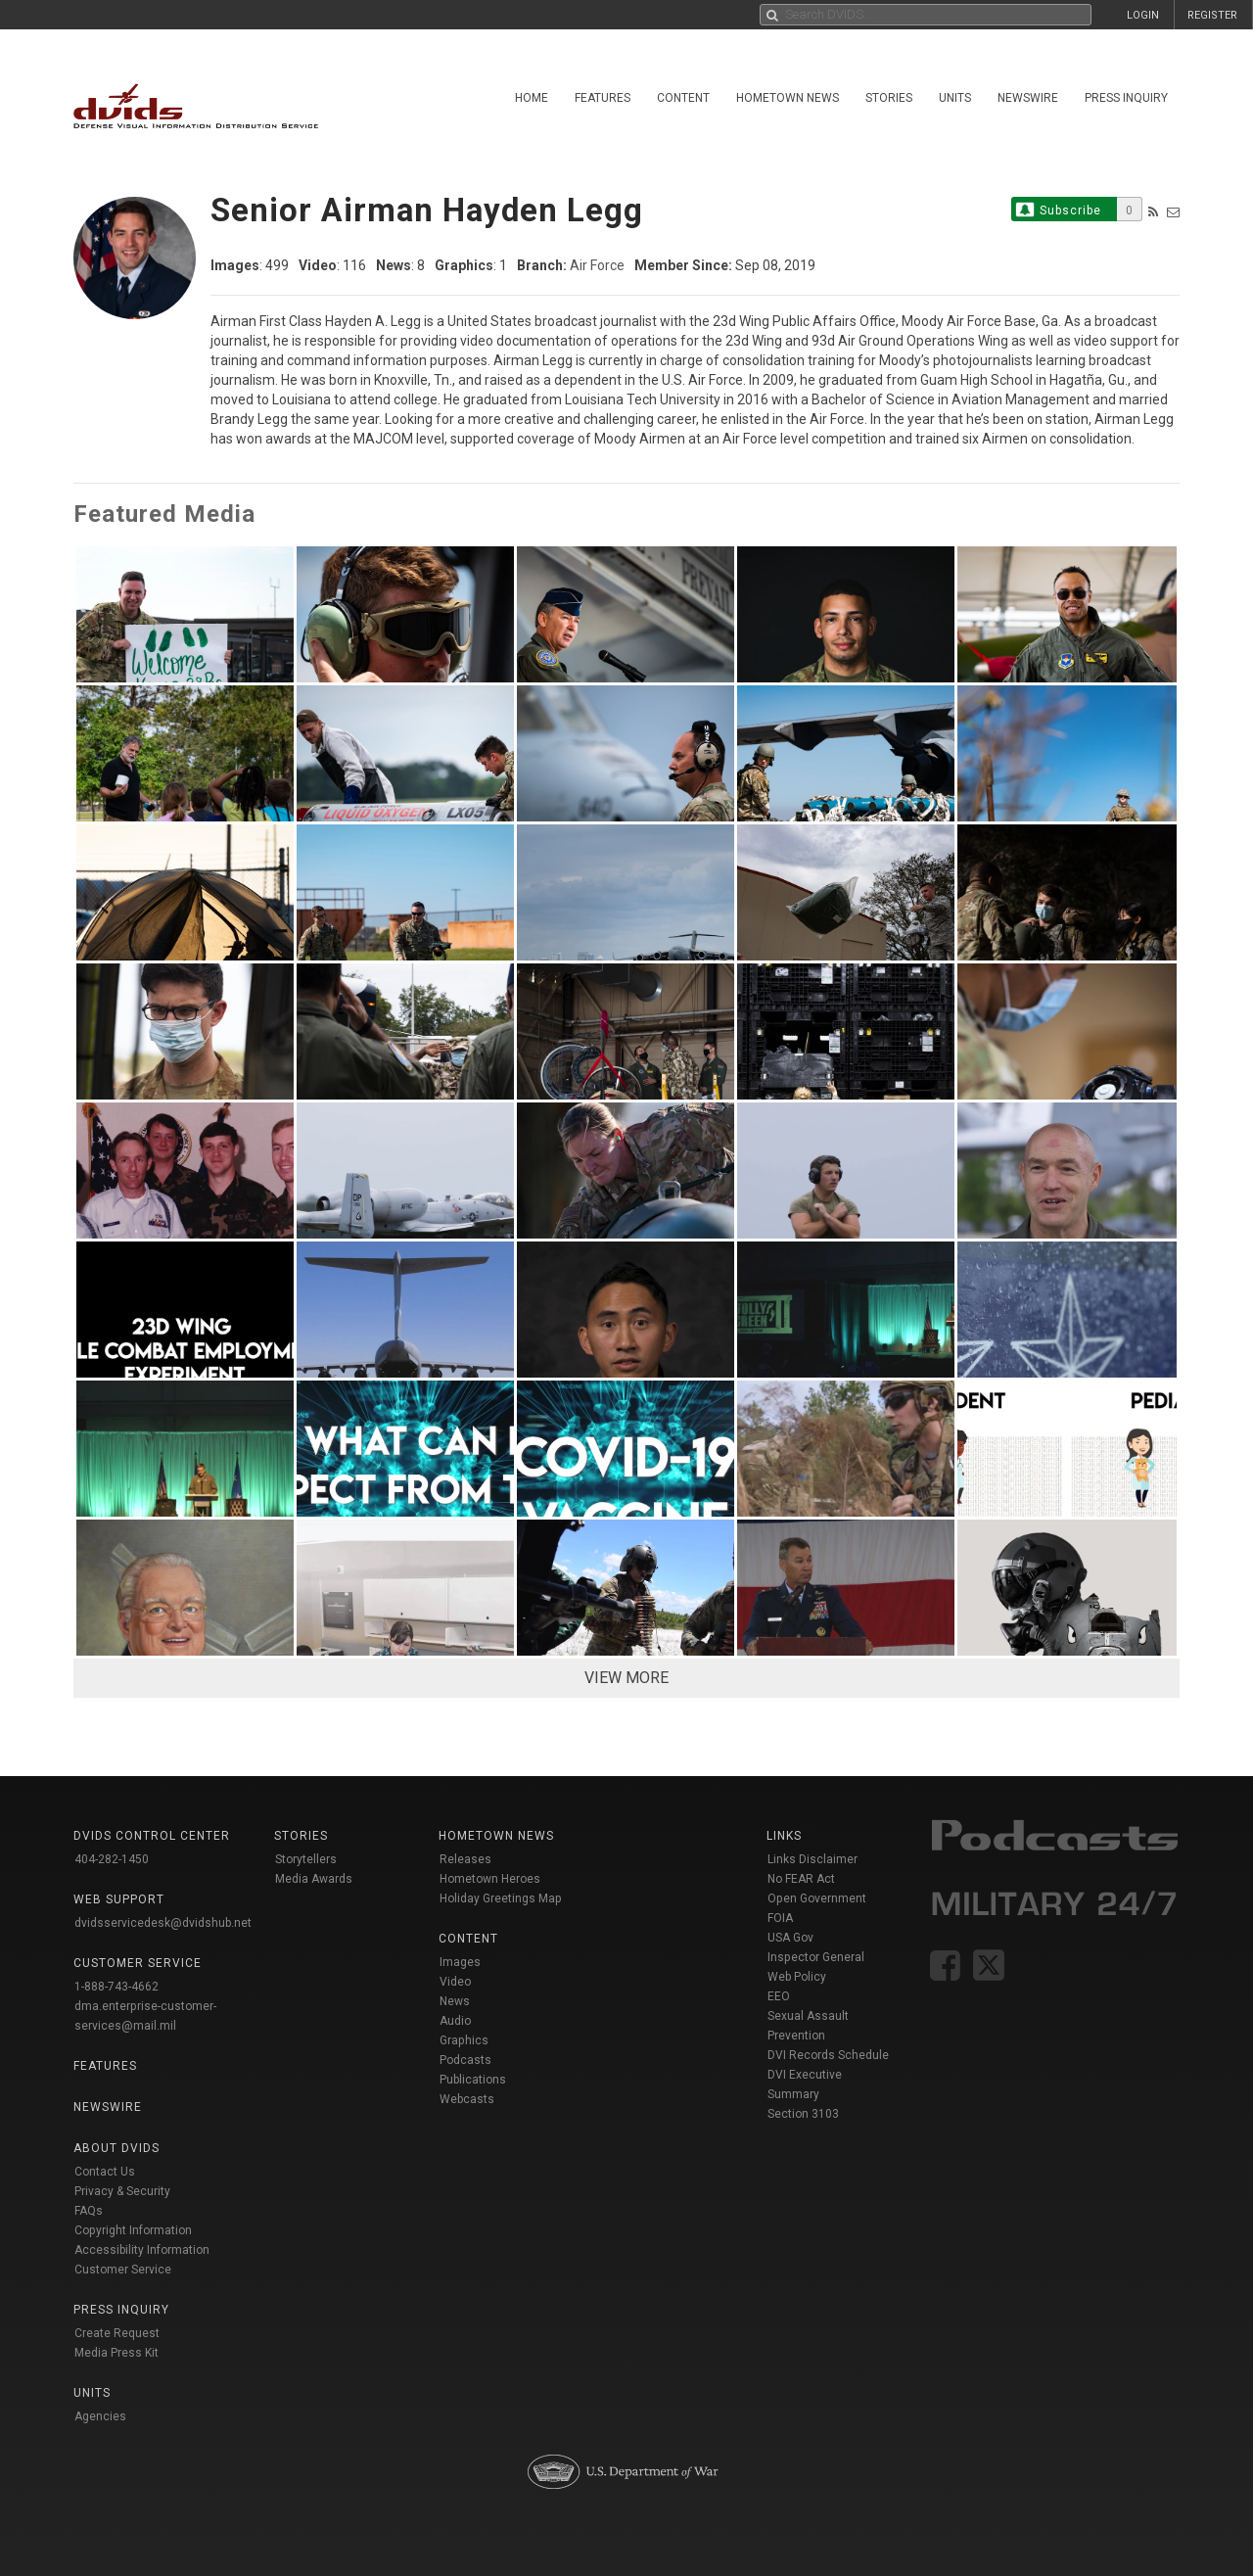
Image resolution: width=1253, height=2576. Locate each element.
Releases (465, 1859)
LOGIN (1143, 15)
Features (602, 98)
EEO (778, 1996)
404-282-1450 (111, 1859)
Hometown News (787, 98)
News (455, 2001)
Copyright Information (133, 2230)
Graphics (464, 2040)
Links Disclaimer (812, 1859)
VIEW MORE (626, 1677)
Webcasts (467, 2099)
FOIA (780, 1918)
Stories (888, 98)
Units (955, 98)
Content (683, 98)
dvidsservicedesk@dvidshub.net (163, 1923)
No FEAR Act (801, 1879)
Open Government (816, 1898)
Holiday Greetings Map (501, 1898)
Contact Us (104, 2171)
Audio (455, 2021)
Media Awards (313, 1879)
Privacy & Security (122, 2191)
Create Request (117, 2333)
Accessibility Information (141, 2250)
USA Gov (790, 1937)
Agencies (100, 2416)
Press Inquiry (1126, 98)
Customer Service (122, 2269)
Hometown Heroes (490, 1879)
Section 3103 (803, 2114)
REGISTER (1212, 15)
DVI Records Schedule (828, 2055)
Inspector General (815, 1957)
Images (460, 1962)
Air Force (597, 265)
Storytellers (306, 1859)
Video (455, 1982)
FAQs (88, 2211)
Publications (473, 2079)
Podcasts (465, 2060)
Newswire (1028, 98)
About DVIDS (116, 2148)
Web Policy (796, 1977)
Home (531, 98)
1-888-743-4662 (116, 1986)
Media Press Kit (116, 2353)
